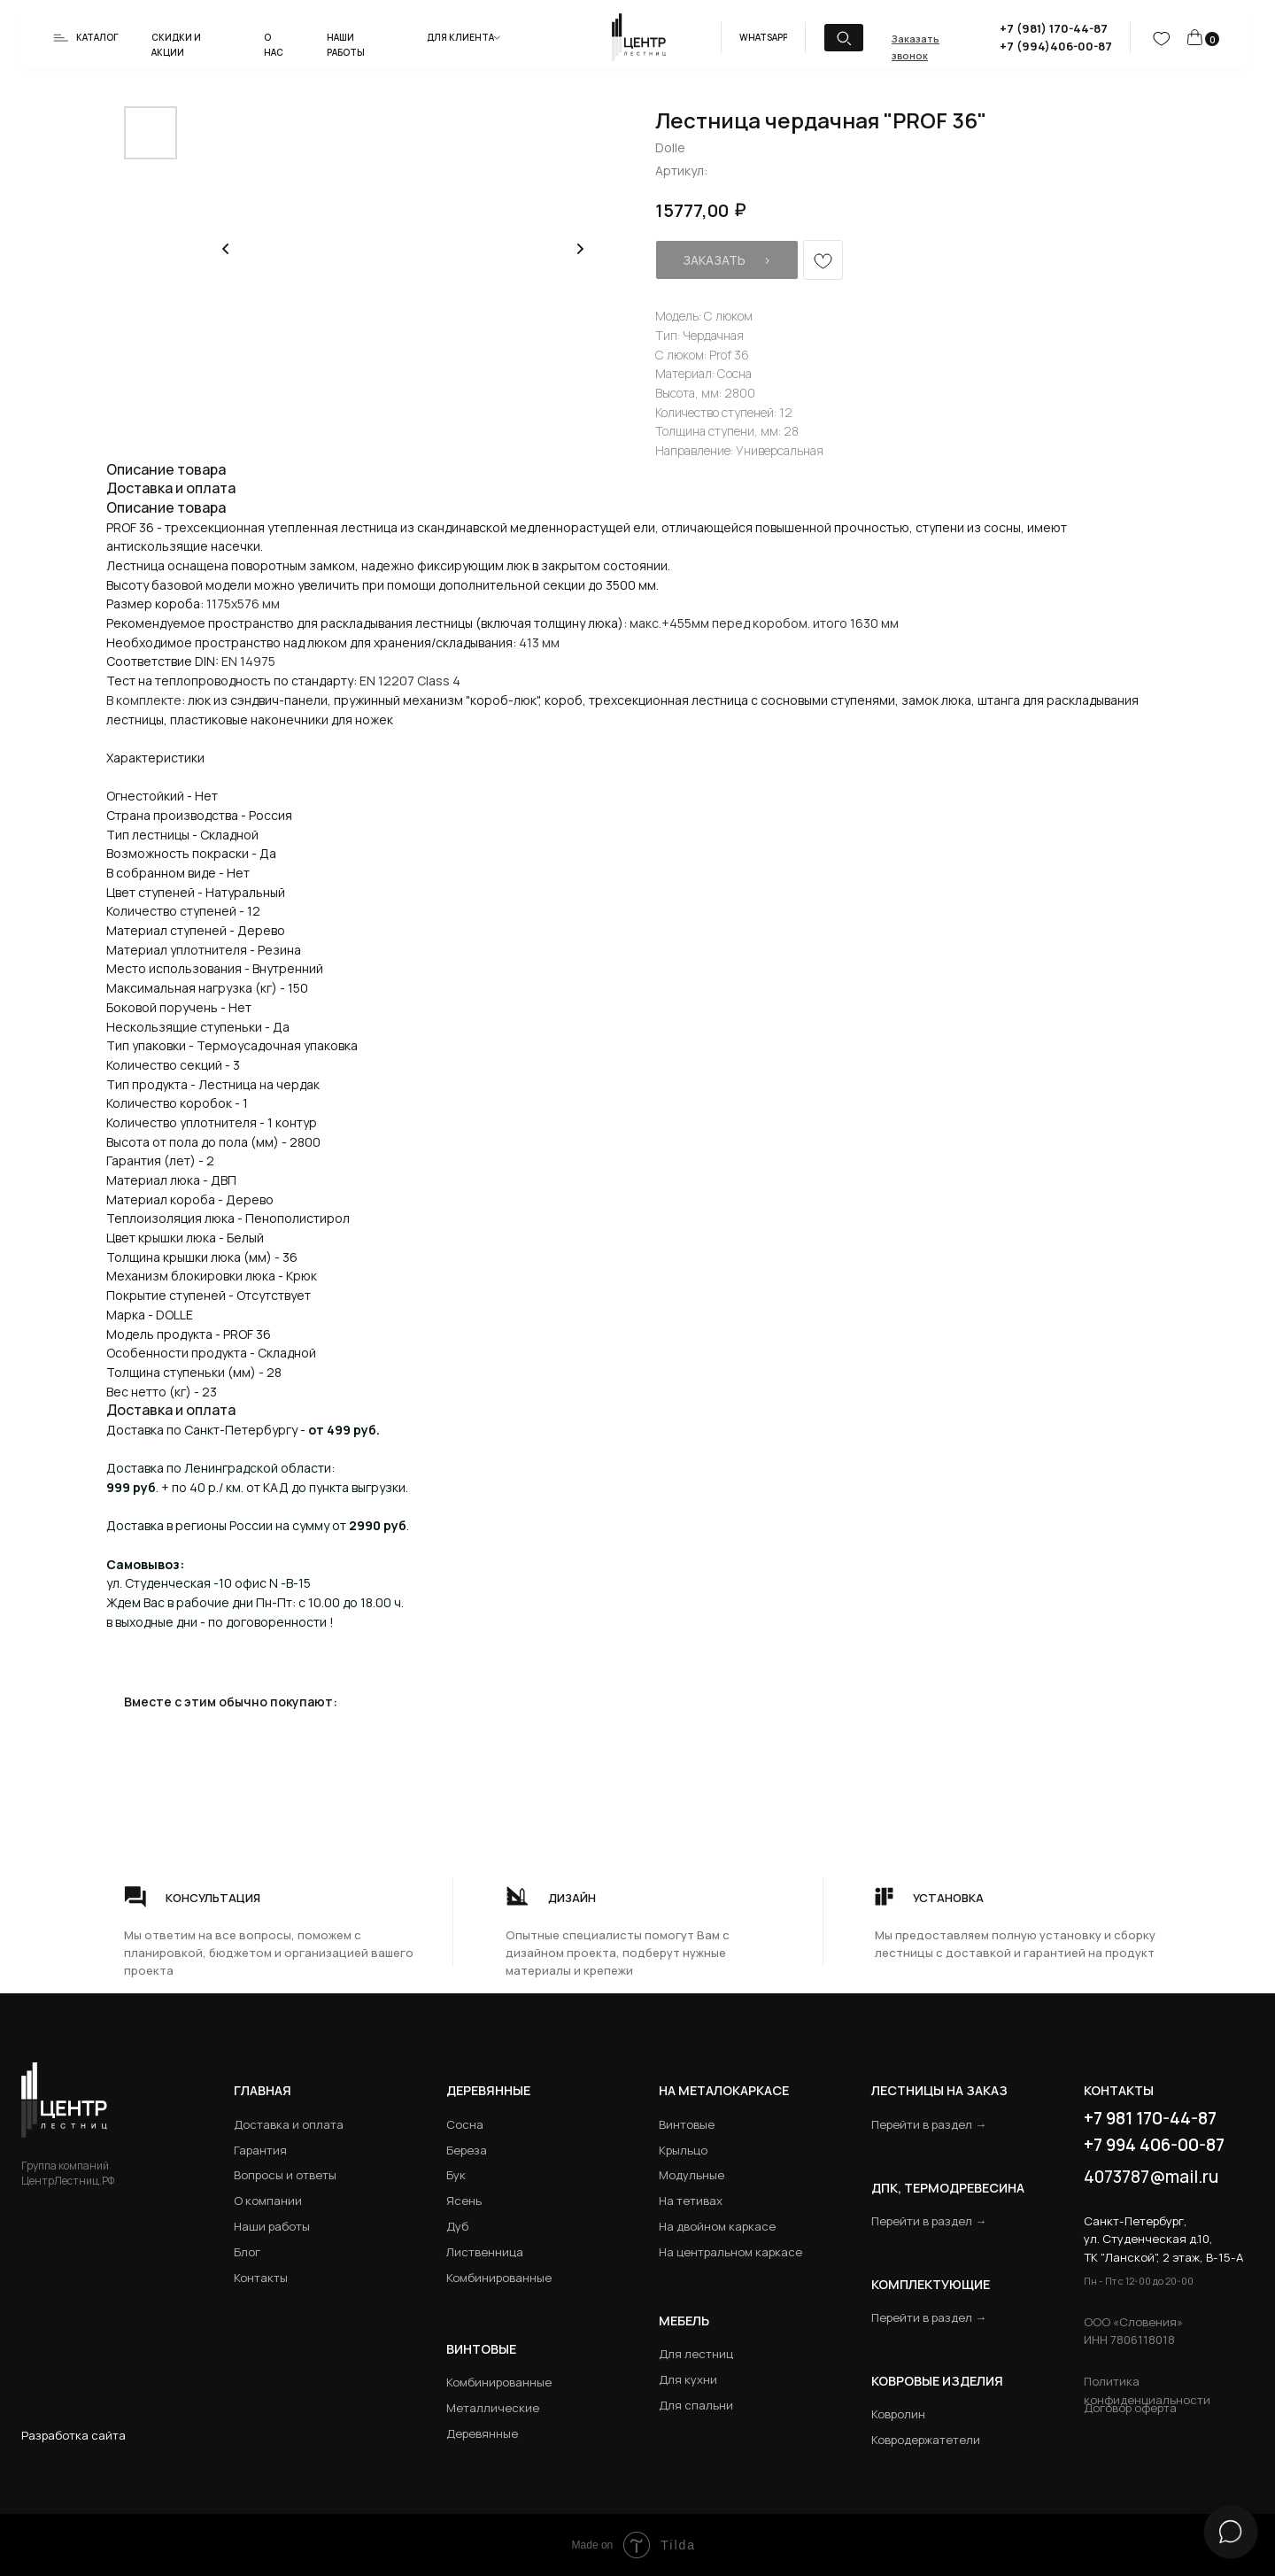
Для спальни (696, 2405)
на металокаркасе (724, 2090)
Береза (466, 2150)
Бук (456, 2175)
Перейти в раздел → (928, 2124)
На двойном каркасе (717, 2226)
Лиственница (484, 2252)
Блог (247, 2252)
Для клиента (460, 37)
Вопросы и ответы (285, 2175)
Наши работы (272, 2226)
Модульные (691, 2175)
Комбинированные (499, 2278)
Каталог (97, 37)
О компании (268, 2201)
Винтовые (687, 2124)
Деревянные (488, 2090)
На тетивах (690, 2201)
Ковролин (898, 2414)
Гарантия (260, 2150)
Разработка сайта (73, 2435)
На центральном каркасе (730, 2252)
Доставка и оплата (289, 2124)
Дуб (457, 2226)
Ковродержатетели (925, 2440)
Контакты (261, 2278)
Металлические (492, 2408)
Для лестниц (696, 2354)
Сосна (464, 2124)
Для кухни (688, 2379)
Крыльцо (683, 2150)
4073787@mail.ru (1151, 2176)
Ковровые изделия (937, 2380)
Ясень (464, 2201)
